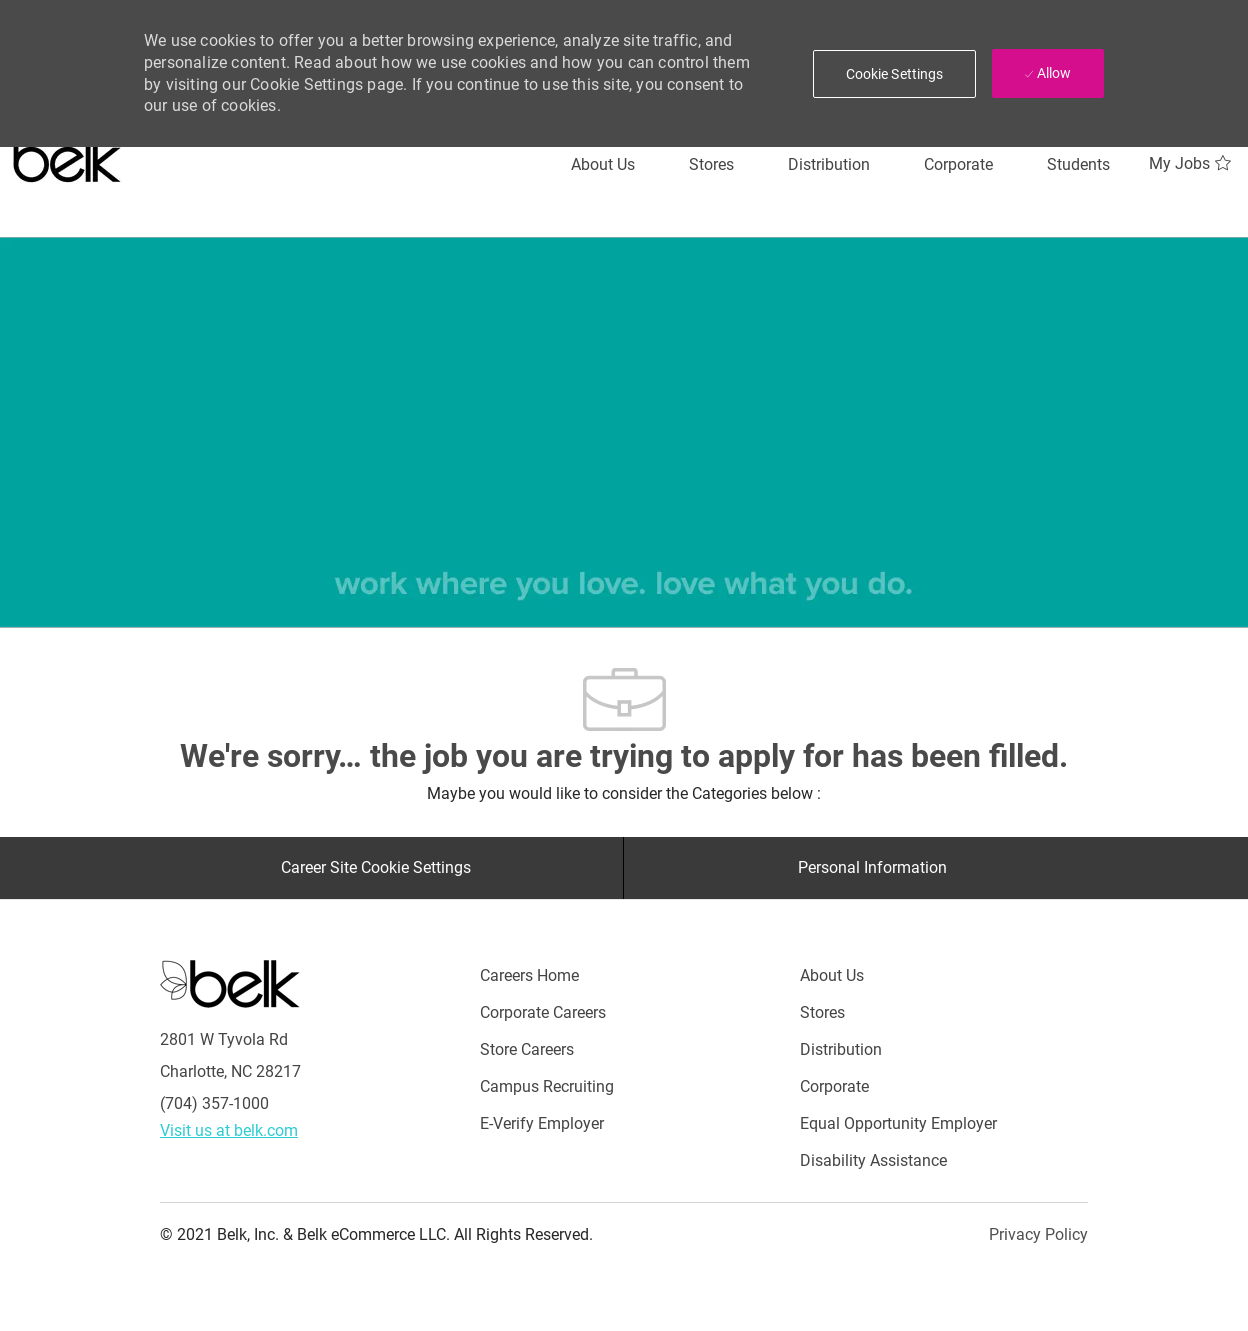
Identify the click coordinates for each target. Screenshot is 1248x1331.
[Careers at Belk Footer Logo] (230, 983)
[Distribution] (829, 165)
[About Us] (603, 165)
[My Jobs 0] (1192, 164)
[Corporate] (958, 165)
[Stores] (711, 165)
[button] (895, 74)
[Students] (1078, 165)
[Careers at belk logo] (67, 155)
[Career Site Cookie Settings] (376, 868)
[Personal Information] (872, 868)
